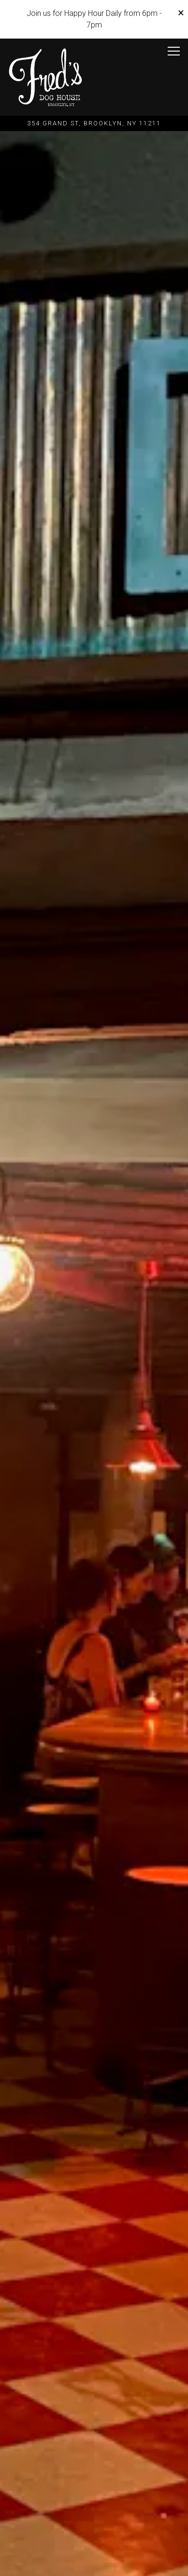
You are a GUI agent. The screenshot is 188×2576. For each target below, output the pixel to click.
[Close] (181, 12)
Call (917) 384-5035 (94, 2538)
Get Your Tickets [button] (94, 2563)
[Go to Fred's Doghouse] (94, 123)
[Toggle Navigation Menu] (173, 51)
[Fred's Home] (45, 77)
